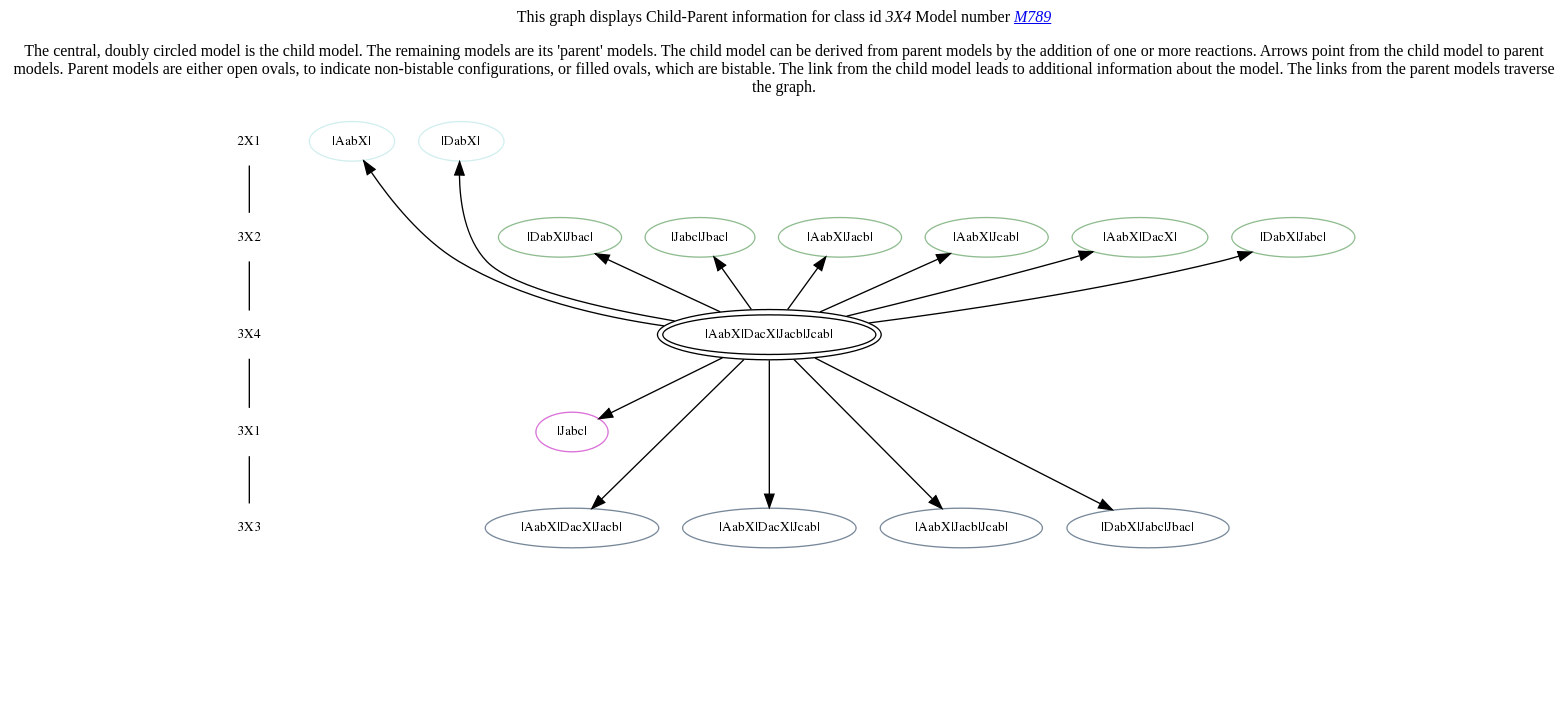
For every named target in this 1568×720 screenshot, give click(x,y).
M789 (1032, 16)
